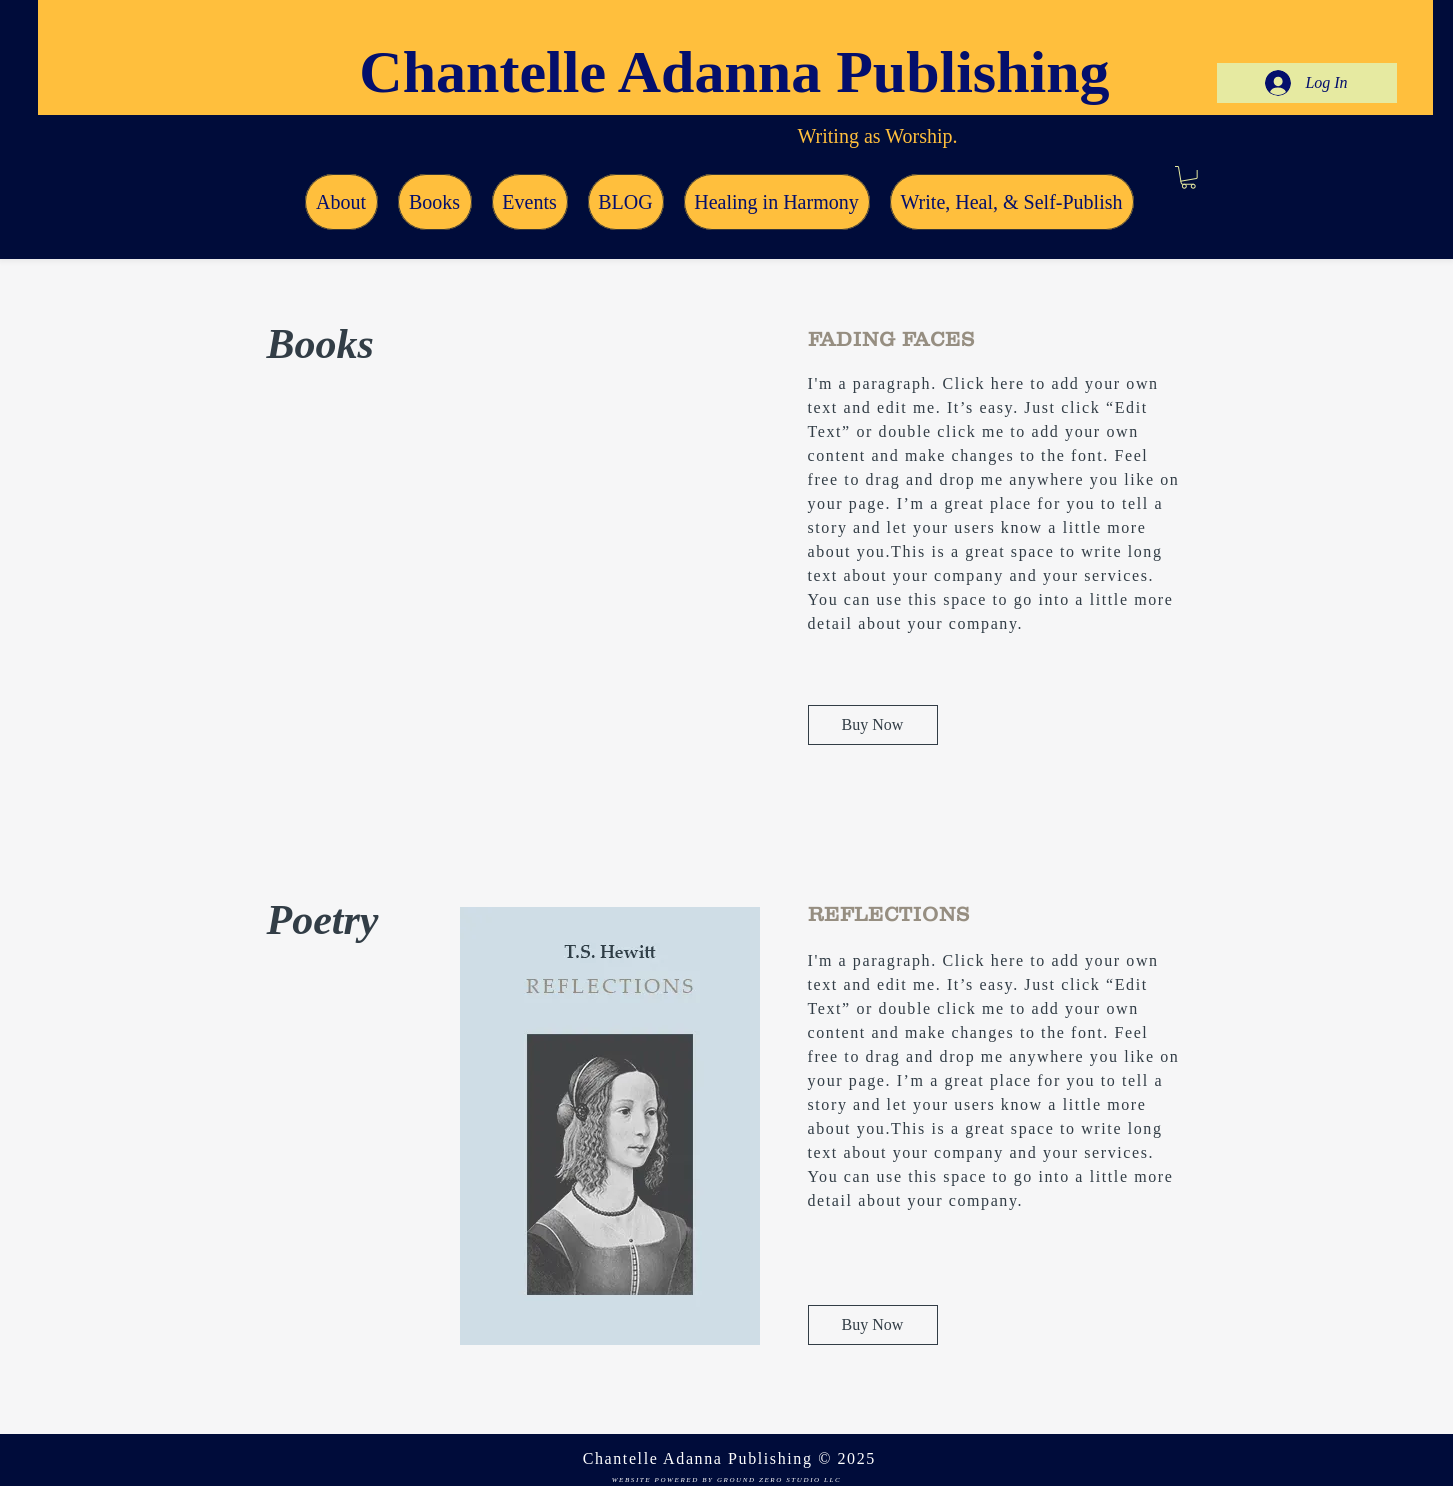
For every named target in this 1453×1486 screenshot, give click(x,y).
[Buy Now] (873, 725)
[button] (1188, 177)
